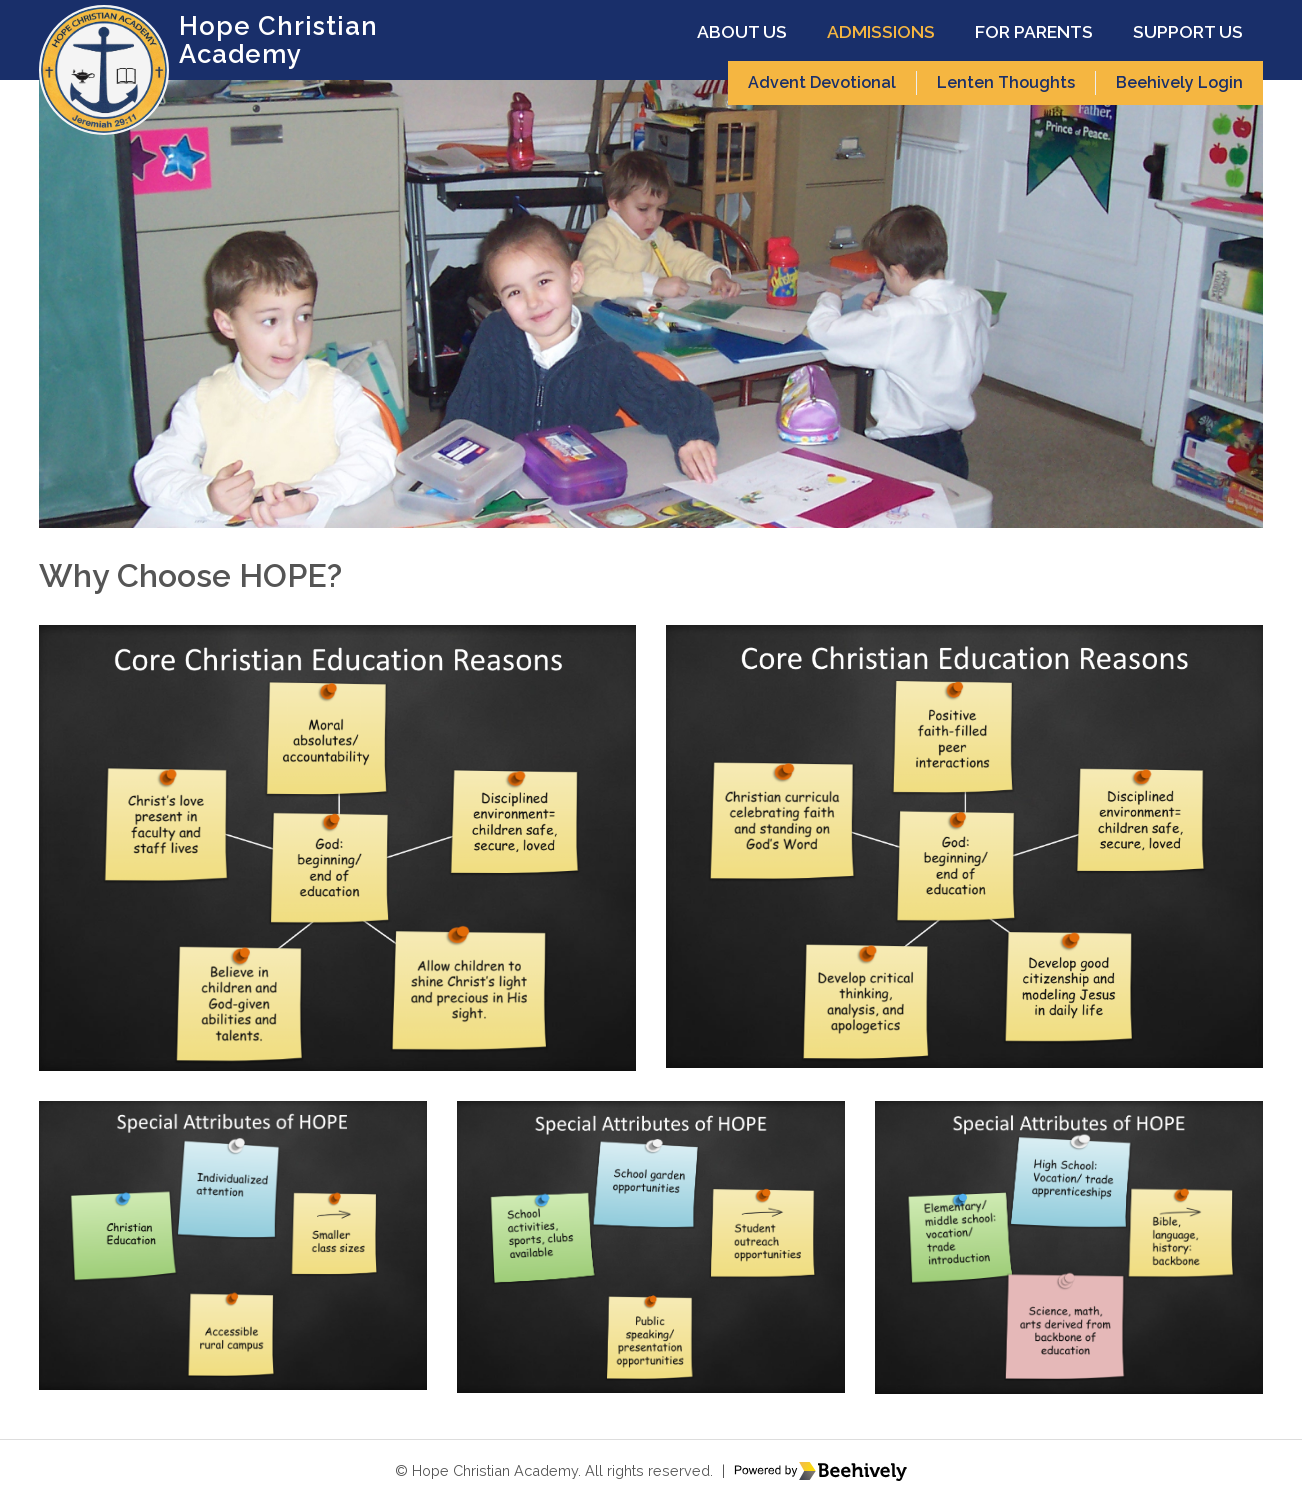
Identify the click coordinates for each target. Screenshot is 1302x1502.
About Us (742, 31)
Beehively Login (1179, 82)
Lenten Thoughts (1006, 82)
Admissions (881, 31)
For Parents (1034, 31)
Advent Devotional (822, 82)
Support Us (1188, 31)
